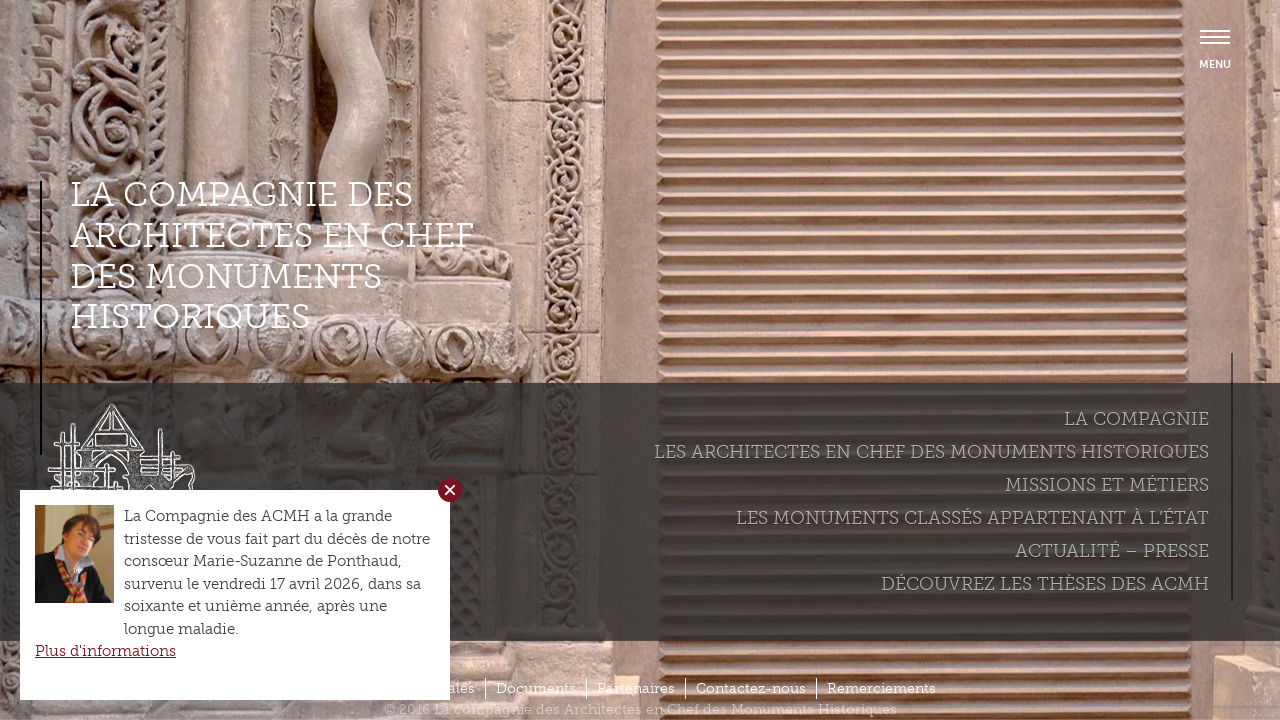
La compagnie (1136, 419)
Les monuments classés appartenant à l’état (972, 518)
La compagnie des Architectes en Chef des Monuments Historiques (272, 256)
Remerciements (881, 688)
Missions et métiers (1107, 485)
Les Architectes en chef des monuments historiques (931, 452)
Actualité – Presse (1112, 551)
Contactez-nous (751, 688)
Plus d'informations (105, 651)
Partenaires (636, 688)
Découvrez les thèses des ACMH (1045, 584)
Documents (536, 688)
